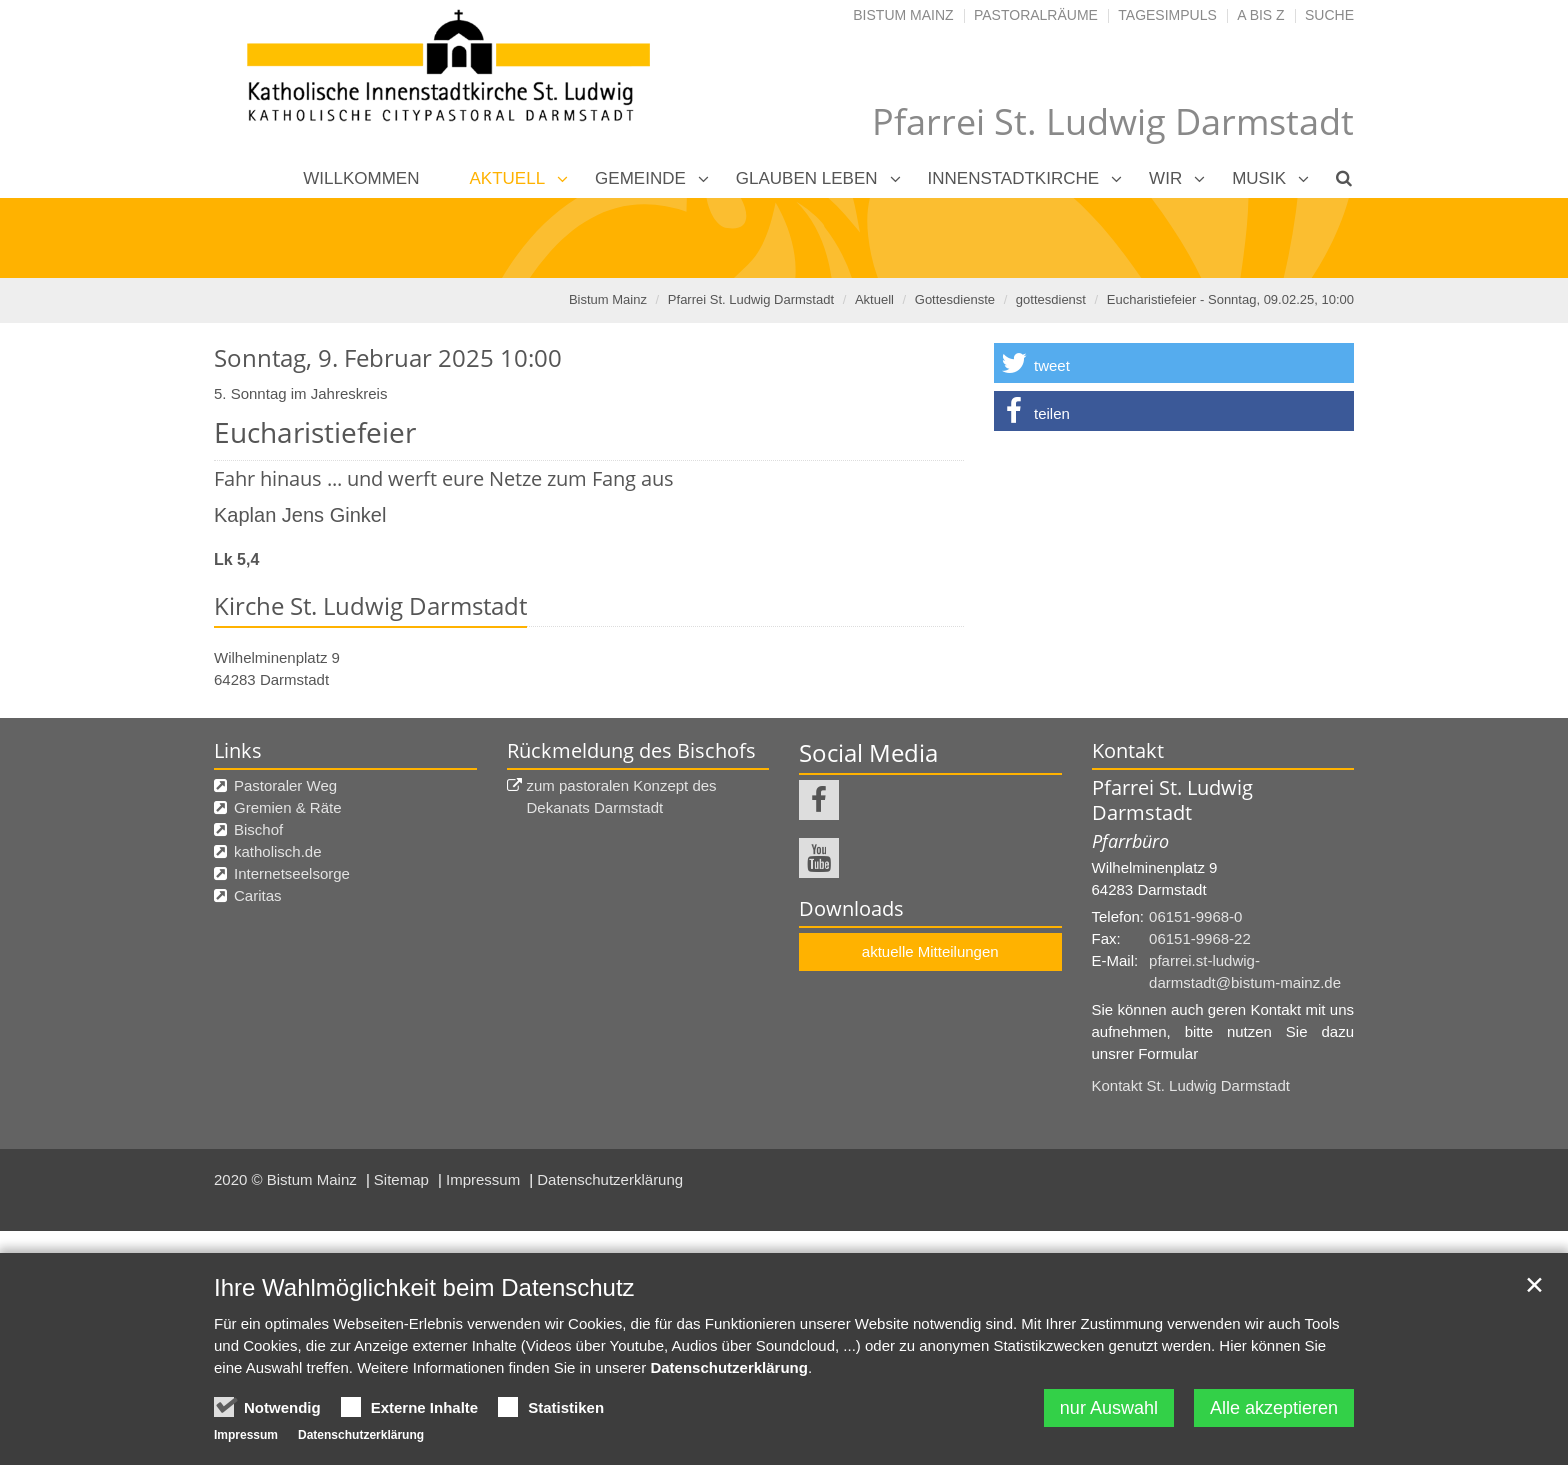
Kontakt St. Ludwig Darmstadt (1191, 1085)
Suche (1329, 15)
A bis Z (1260, 15)
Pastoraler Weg (285, 785)
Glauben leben (807, 178)
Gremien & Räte (288, 807)
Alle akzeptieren (1274, 1408)
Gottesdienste (955, 299)
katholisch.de (278, 851)
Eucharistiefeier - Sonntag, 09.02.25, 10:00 (1230, 299)
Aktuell (508, 178)
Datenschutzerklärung (610, 1179)
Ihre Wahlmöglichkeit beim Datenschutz (424, 1287)
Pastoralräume (1036, 15)
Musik (1259, 178)
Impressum (485, 1179)
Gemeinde (640, 178)
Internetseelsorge (292, 873)
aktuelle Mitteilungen (930, 951)
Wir (1165, 178)
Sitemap (403, 1179)
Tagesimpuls (1167, 15)
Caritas (258, 895)
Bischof (258, 829)
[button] (1174, 363)
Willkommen (361, 178)
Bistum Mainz (903, 15)
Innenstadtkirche (1014, 178)
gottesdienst (1051, 299)
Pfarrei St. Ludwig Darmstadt (751, 299)
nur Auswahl (1109, 1408)
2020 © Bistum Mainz (287, 1179)
